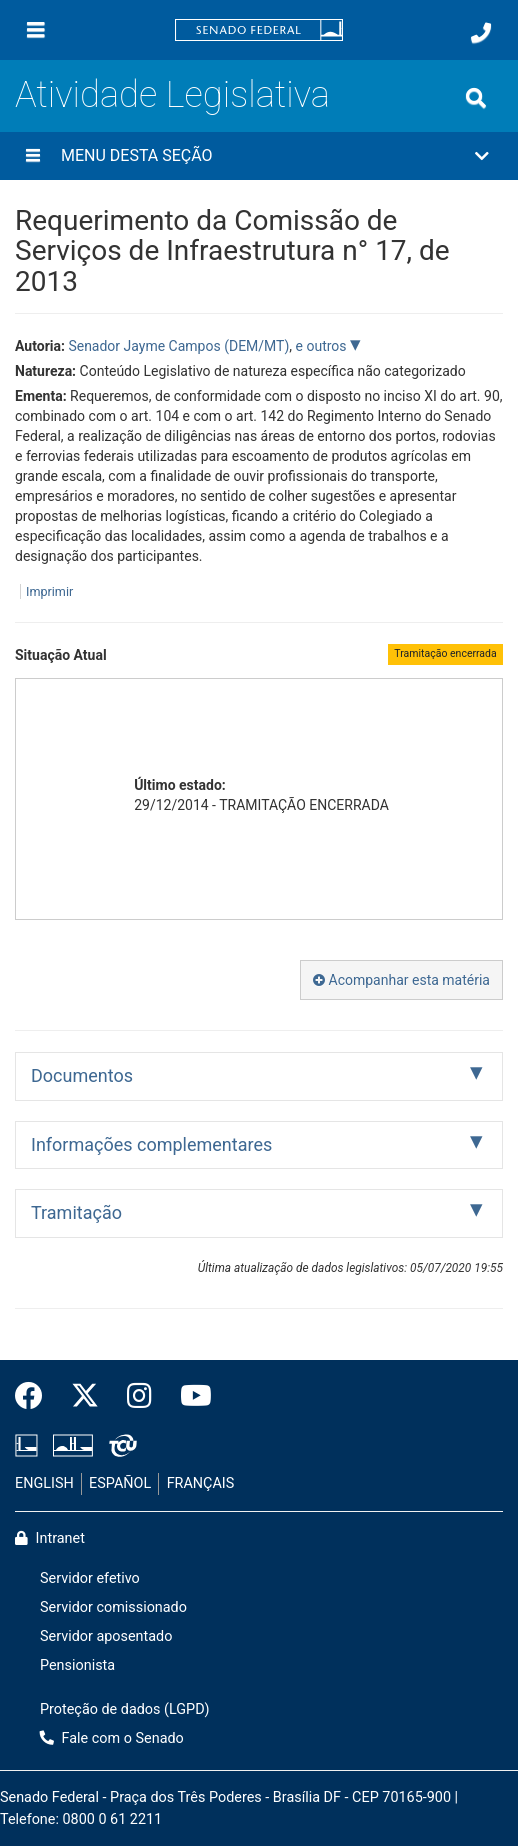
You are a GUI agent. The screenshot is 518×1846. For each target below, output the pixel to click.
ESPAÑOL (120, 1483)
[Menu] (36, 30)
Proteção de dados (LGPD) (125, 1709)
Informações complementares (151, 1144)
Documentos (82, 1075)
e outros (323, 346)
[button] (259, 156)
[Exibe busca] (476, 98)
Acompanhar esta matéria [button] (401, 980)
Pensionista (77, 1665)
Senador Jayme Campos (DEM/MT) (178, 346)
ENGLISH (44, 1483)
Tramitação (76, 1212)
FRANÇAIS (201, 1483)
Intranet (50, 1538)
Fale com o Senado (112, 1738)
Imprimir (49, 591)
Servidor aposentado (106, 1636)
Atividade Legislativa (172, 94)
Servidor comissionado (113, 1607)
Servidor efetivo (90, 1578)
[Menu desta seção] (33, 156)
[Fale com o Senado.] (481, 33)
